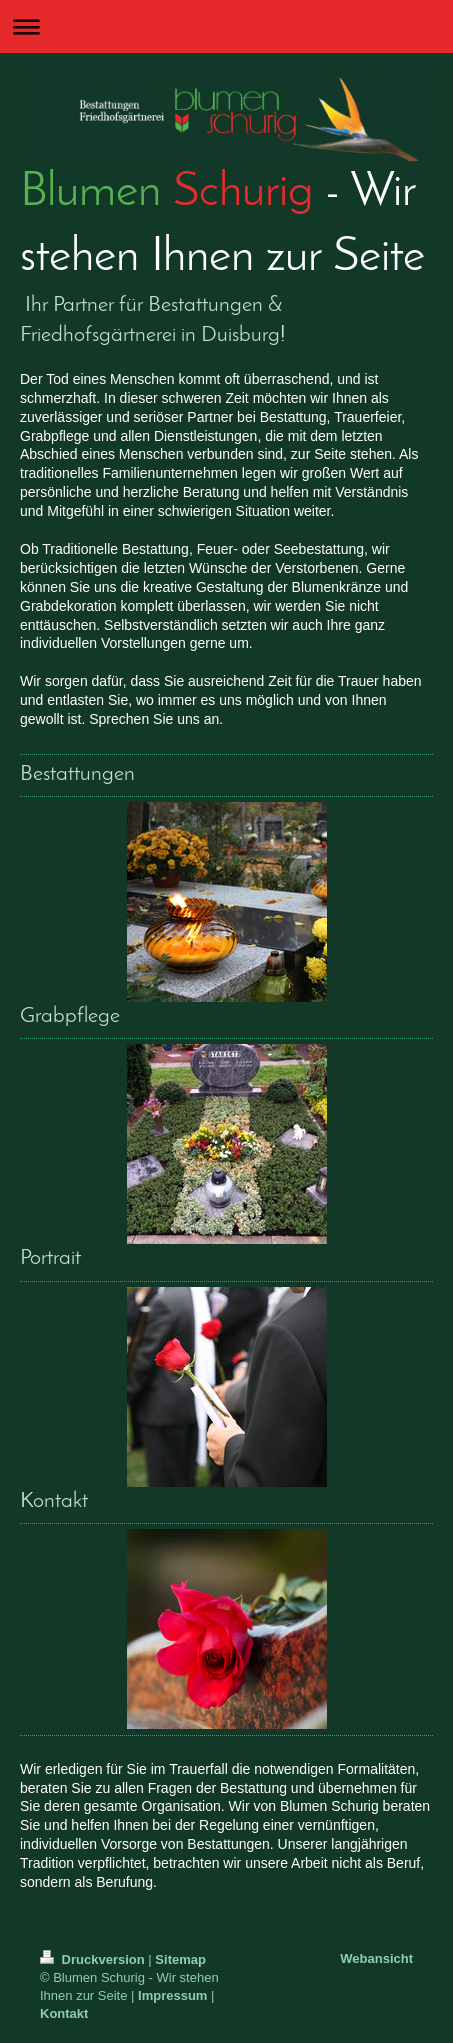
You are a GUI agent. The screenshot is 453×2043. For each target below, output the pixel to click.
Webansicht (376, 1958)
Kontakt (64, 2013)
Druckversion (94, 1959)
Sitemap (180, 1959)
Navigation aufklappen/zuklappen (226, 26)
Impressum (172, 1995)
